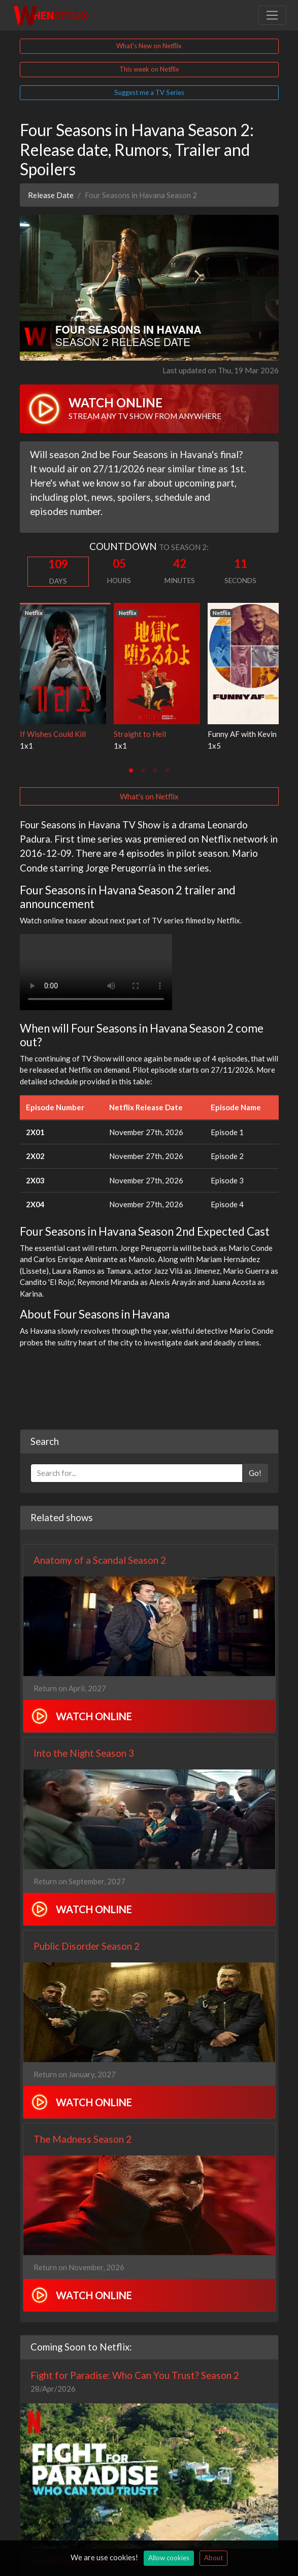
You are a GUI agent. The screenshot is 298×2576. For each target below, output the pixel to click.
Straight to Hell (140, 733)
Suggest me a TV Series (149, 92)
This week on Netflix (149, 69)
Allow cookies (168, 2558)
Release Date (51, 195)
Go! (255, 1472)
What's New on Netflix (149, 46)
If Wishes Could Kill (53, 733)
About (213, 2558)
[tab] (131, 770)
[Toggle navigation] (272, 15)
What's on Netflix (149, 796)
